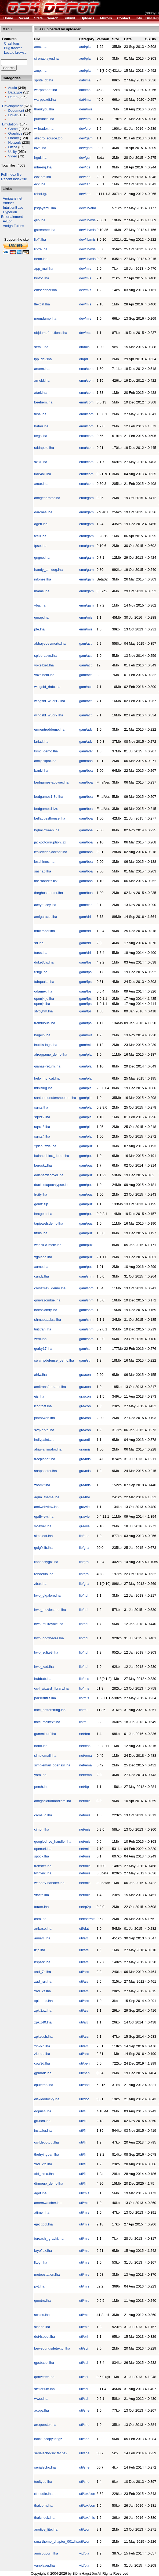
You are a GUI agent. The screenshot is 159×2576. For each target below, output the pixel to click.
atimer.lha (41, 2212)
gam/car (85, 905)
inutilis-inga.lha (45, 1045)
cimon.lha (41, 1829)
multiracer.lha (44, 931)
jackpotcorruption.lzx (50, 842)
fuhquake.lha (44, 982)
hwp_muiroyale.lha (48, 1624)
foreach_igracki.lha (48, 2238)
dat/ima (85, 80)
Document (16, 111)
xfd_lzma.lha (44, 2174)
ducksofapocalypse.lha (52, 1185)
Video (12, 156)
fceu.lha (40, 536)
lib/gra (84, 1548)
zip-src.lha (42, 2054)
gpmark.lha (42, 2073)
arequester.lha (45, 2425)
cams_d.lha (43, 1815)
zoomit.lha (42, 1485)
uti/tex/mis (87, 2518)
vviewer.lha (42, 1526)
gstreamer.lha (44, 230)
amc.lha (40, 47)
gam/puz (86, 1146)
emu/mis (85, 617)
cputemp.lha (43, 2085)
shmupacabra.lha (47, 1320)
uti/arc (84, 1938)
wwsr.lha (41, 2399)
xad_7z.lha (42, 1972)
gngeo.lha (41, 557)
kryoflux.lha (43, 2251)
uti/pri (83, 2337)
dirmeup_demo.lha (48, 2183)
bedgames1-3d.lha (48, 797)
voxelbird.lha (44, 665)
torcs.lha (40, 953)
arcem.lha (41, 369)
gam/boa (86, 761)
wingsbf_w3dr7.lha (48, 715)
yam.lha (40, 1775)
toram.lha (41, 1907)
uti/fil (82, 2111)
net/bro (84, 1734)
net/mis (85, 1801)
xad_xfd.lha (43, 2164)
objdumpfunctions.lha (50, 333)
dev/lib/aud (87, 208)
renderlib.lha (43, 1574)
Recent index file (14, 179)
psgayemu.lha (45, 208)
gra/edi (84, 1440)
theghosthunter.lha (48, 893)
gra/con (85, 1375)
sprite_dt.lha (43, 80)
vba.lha (39, 605)
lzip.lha (39, 1950)
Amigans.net (12, 198)
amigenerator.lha (47, 498)
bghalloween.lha (46, 830)
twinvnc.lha (42, 1873)
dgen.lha (41, 524)
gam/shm (86, 1276)
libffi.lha (40, 239)
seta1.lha (41, 347)
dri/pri (83, 359)
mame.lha (41, 591)
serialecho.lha (45, 2467)
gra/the (84, 1497)
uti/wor (84, 2529)
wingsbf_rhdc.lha (47, 687)
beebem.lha (43, 402)
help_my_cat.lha (47, 1078)
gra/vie (84, 1507)
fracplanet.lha (44, 1459)
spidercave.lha (45, 656)
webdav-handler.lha (49, 1883)
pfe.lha (39, 629)
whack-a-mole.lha (48, 1245)
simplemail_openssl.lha (52, 1765)
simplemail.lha (45, 1756)
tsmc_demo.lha (46, 751)
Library (13, 138)
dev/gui (85, 158)
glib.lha (39, 220)
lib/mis (84, 1679)
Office (12, 147)
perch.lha (41, 1787)
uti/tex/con (87, 2494)
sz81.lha (40, 462)
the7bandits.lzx (45, 881)
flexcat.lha (42, 304)
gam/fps (85, 962)
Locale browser (14, 52)
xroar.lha (41, 484)
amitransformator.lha (50, 1387)
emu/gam (86, 498)
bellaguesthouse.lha (49, 818)
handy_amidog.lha (48, 570)
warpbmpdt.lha (45, 90)
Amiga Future (13, 226)
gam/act (85, 643)
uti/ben (84, 2063)
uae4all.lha (42, 474)
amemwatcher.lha (48, 2203)
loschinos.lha (44, 862)
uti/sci (83, 2348)
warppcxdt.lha (45, 100)
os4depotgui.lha (46, 2142)
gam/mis (85, 1035)
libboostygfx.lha (46, 1562)
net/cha (85, 1746)
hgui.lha (40, 158)
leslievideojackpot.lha (50, 852)
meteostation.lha (47, 2274)
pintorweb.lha (44, 1418)
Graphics (15, 133)
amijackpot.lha (45, 761)
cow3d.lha (42, 2063)
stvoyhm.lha (43, 1011)
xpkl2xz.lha (42, 2010)
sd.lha (39, 943)
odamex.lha (43, 991)
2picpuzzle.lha (45, 1146)
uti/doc (84, 2085)
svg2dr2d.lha (44, 1430)
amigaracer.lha (45, 917)
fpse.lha (40, 546)
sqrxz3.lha (42, 1127)
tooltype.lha (43, 2482)
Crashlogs (10, 43)
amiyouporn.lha (46, 2553)
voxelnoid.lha (44, 675)
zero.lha (40, 1339)
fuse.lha (40, 414)
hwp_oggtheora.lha (49, 1638)
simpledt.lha (43, 1536)
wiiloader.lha (43, 129)
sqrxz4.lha (42, 1136)
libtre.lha (40, 249)
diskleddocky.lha (46, 2099)
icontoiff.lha (43, 1406)
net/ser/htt (87, 1919)
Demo (12, 97)
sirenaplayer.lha (46, 58)
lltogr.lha (40, 2262)
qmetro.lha (42, 2301)
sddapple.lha (44, 448)
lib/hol (83, 1595)
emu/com (86, 369)
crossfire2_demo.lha (50, 1288)
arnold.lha (41, 380)
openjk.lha (42, 1004)
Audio (12, 88)
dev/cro (85, 119)
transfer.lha (42, 1866)
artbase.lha (42, 1928)
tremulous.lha (44, 1023)
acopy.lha (41, 2410)
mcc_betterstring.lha (50, 1710)
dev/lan (85, 177)
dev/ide (85, 167)
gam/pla (85, 1054)
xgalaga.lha (43, 1257)
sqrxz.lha (41, 1107)
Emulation (10, 124)
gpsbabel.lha (44, 2363)
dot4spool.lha (44, 2337)
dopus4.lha (42, 2111)
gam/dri (85, 917)
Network (14, 142)
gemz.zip (41, 1204)
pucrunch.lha (44, 119)
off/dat (84, 1928)
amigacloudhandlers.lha (52, 1801)
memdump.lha (45, 318)
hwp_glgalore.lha (47, 1595)
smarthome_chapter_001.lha (56, 2541)
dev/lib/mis (87, 220)
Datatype (15, 92)
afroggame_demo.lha (50, 1054)
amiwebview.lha (46, 1507)
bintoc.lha (41, 278)
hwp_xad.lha (44, 1667)
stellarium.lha (44, 2389)
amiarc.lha (42, 1938)
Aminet (8, 203)
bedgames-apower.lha (51, 782)
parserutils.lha (45, 1698)
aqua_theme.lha (46, 1497)
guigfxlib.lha (43, 1548)
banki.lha (41, 771)
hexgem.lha (43, 1214)
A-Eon (8, 221)
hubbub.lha (42, 1679)
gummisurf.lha (45, 1734)
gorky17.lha (43, 1349)
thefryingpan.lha (46, 2154)
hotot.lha (41, 1746)
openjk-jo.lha (44, 999)
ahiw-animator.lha (48, 1449)
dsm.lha (40, 1919)
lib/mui (84, 1710)
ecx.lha (39, 184)
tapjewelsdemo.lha (48, 1223)
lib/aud (84, 1536)
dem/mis (85, 109)
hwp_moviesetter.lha (50, 1610)
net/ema (85, 1756)
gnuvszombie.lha (47, 1300)
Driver (12, 115)
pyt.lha (39, 2286)
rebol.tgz (41, 194)
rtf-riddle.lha (43, 2494)
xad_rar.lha (42, 1981)
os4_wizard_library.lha (51, 1688)
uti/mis (84, 2193)
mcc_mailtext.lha (47, 1722)
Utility (12, 152)
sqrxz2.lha (42, 1117)
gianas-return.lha (47, 1066)
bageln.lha (42, 1035)
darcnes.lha (43, 512)
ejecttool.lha (43, 2224)
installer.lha (43, 2130)
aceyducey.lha (45, 905)
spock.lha (41, 1856)
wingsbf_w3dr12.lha (49, 701)
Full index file (11, 174)
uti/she (84, 2410)
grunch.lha (42, 2121)
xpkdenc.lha (43, 2001)
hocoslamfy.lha (45, 1310)
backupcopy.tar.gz (48, 2439)
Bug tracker (11, 48)
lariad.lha (41, 741)
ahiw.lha (40, 1375)
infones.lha (42, 579)
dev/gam (86, 138)
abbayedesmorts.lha (50, 643)
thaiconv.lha (43, 2505)
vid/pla (84, 2553)
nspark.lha (42, 1962)
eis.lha (39, 1396)
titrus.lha (40, 1233)
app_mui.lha (43, 268)
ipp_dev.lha (43, 359)
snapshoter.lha (45, 1471)
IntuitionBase (13, 207)
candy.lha (41, 1276)
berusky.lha (43, 1165)
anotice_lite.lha (45, 2529)
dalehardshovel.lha (48, 1175)
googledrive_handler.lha (52, 1841)
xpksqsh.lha (43, 2036)
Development (12, 106)
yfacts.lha (41, 1895)
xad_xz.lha (42, 1991)
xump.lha (41, 1267)
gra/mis (85, 1449)
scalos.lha (42, 2315)
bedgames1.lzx (45, 809)
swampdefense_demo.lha (54, 1360)
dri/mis (84, 347)
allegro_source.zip (48, 138)
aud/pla (85, 47)
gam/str (85, 1349)
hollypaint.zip (44, 1440)
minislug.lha (43, 1088)
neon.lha (41, 259)
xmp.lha (40, 70)
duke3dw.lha (43, 962)
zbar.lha (40, 1584)
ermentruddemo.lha (49, 729)
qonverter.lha (44, 2377)
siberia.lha (42, 2327)
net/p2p (85, 1907)
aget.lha (40, 2193)
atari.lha (40, 393)
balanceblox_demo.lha (51, 1156)
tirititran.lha (42, 1329)
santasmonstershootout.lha (55, 1098)
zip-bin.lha (42, 2046)
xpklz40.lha (43, 2022)
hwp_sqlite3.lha (46, 1652)
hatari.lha (41, 426)
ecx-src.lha (42, 177)
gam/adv (86, 729)
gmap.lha (41, 617)
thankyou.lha (44, 109)
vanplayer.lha (44, 2565)
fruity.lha (40, 1194)
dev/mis (85, 268)
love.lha (40, 148)
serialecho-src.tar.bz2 (50, 2453)
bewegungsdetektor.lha (52, 2348)
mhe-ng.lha (43, 167)
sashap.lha (42, 871)
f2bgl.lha (40, 972)
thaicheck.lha (44, 2518)
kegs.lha (40, 436)
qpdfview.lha (43, 1516)
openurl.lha (42, 1849)
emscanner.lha (45, 290)
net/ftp (84, 1787)
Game (12, 129)
